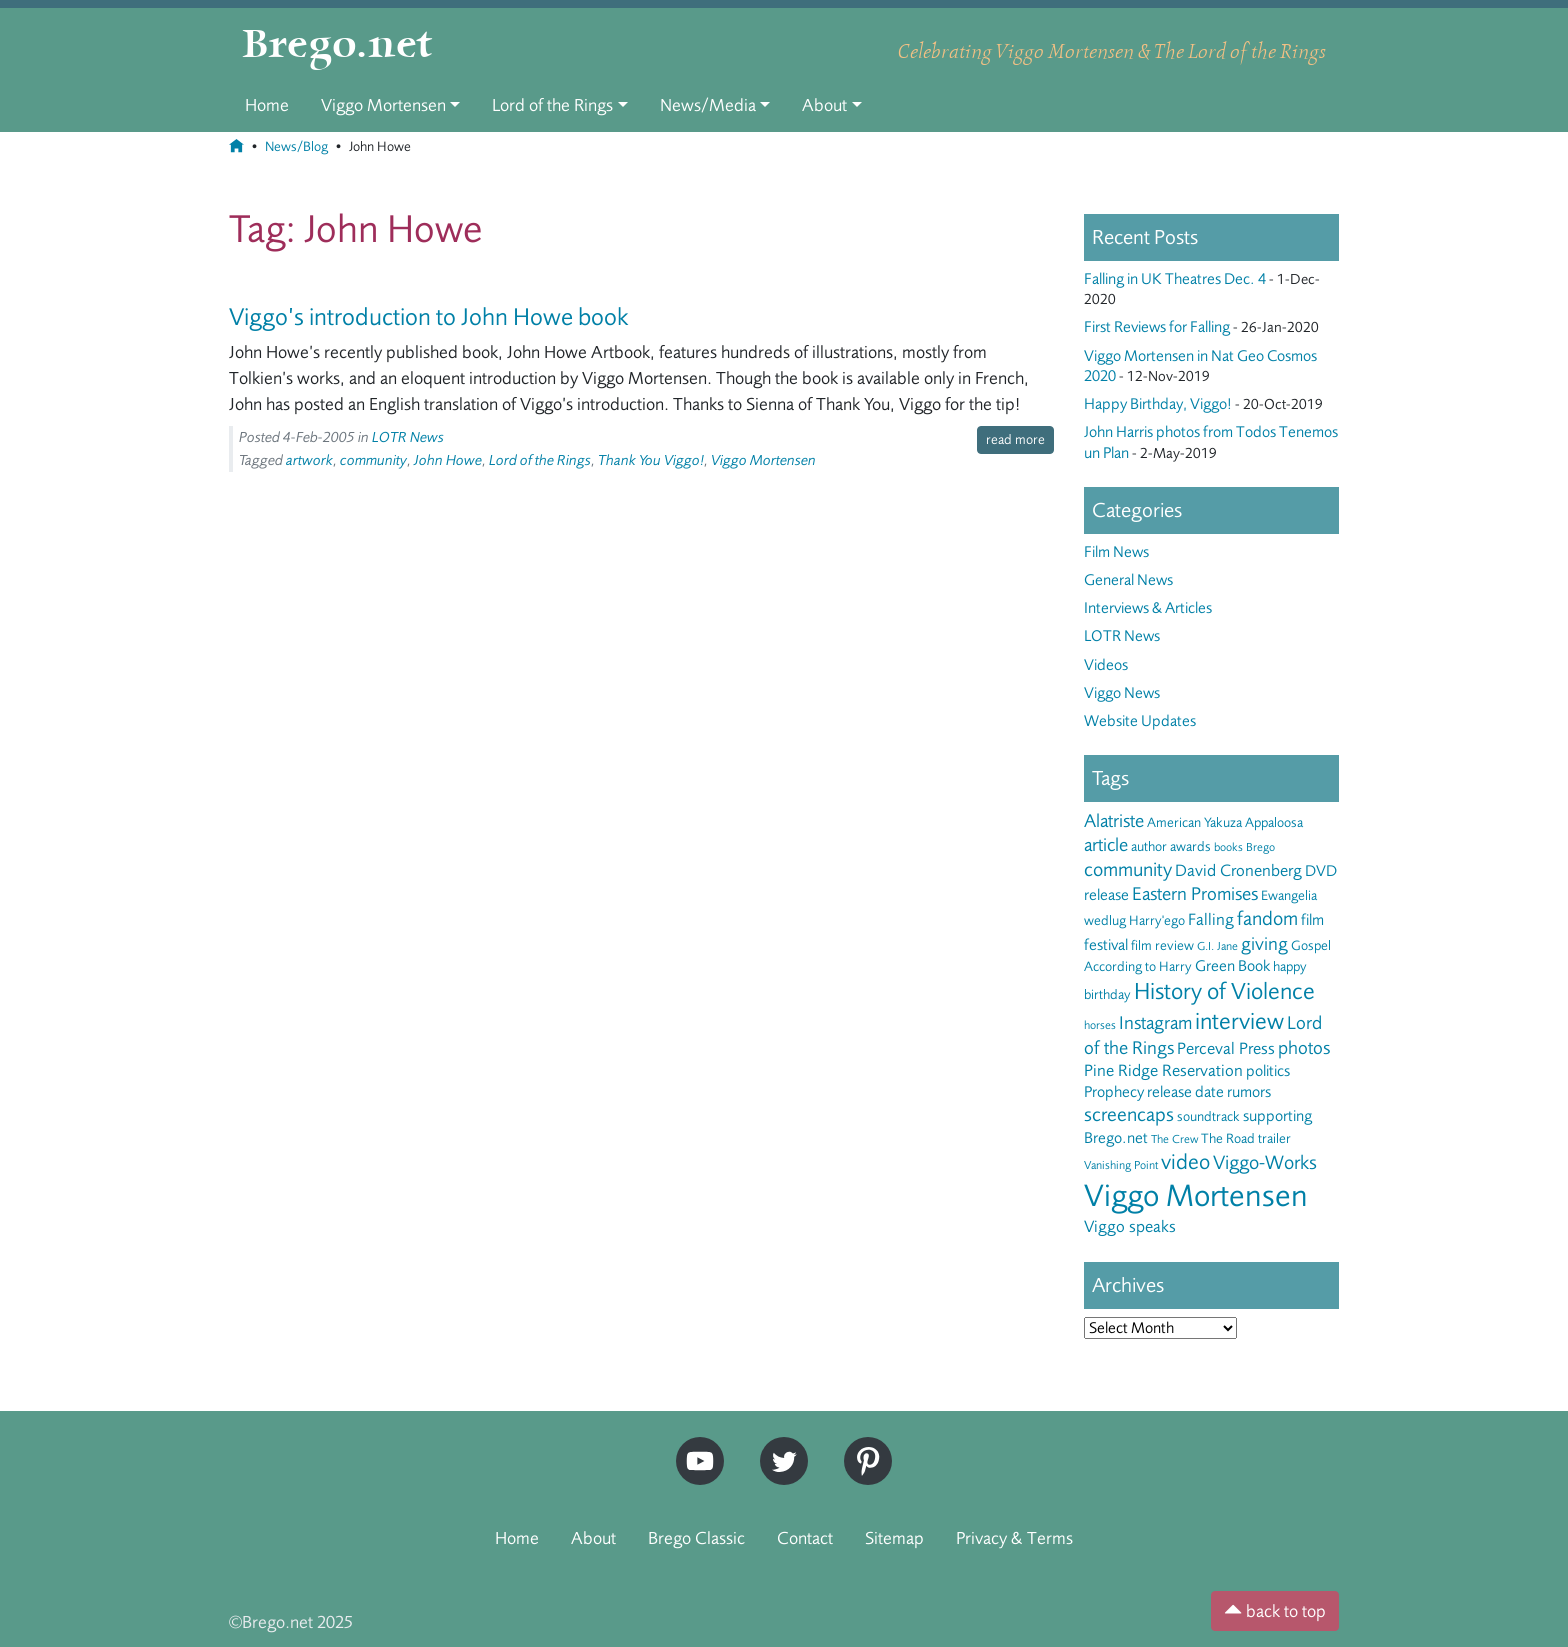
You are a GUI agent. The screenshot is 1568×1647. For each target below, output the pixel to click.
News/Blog (296, 146)
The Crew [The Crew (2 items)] (1174, 1139)
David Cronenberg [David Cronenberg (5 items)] (1238, 870)
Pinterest (861, 1445)
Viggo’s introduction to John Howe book (429, 317)
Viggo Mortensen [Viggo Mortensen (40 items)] (1196, 1196)
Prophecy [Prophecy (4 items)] (1114, 1092)
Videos (1106, 665)
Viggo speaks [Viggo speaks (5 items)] (1130, 1226)
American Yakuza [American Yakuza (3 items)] (1194, 822)
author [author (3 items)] (1149, 846)
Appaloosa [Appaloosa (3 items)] (1274, 822)
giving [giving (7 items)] (1264, 944)
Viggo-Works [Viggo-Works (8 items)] (1265, 1162)
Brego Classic (696, 1538)
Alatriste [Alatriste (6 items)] (1114, 821)
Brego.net (337, 46)
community (373, 460)
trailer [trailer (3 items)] (1274, 1138)
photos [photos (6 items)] (1304, 1048)
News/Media (708, 105)
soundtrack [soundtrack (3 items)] (1208, 1116)
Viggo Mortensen (383, 105)
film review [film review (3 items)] (1162, 945)
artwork (309, 460)
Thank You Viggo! (651, 460)
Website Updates (1140, 721)
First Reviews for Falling (1157, 327)
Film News (1116, 552)
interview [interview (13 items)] (1239, 1021)
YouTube (695, 1445)
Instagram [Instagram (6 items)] (1155, 1023)
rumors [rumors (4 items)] (1249, 1092)
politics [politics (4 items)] (1268, 1071)
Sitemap (894, 1538)
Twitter (777, 1445)
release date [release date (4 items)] (1185, 1092)
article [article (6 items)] (1106, 845)
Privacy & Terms (1014, 1538)
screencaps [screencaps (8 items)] (1129, 1114)
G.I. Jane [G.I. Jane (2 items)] (1217, 946)
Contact (805, 1538)
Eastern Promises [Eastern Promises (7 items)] (1195, 894)
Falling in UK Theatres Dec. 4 (1175, 279)
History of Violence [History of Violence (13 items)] (1224, 991)
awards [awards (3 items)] (1190, 846)
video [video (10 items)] (1185, 1162)
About (824, 105)
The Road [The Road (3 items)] (1228, 1138)
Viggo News (1122, 693)
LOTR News (408, 437)
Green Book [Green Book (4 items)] (1232, 966)
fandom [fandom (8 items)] (1267, 918)
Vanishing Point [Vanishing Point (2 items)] (1121, 1165)
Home (267, 105)
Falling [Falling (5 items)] (1211, 919)
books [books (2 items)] (1228, 847)
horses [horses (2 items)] (1100, 1025)
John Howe (448, 460)
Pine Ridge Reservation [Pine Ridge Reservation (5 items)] (1163, 1070)
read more (1015, 439)
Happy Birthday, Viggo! (1158, 404)
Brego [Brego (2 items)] (1260, 847)
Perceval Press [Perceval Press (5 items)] (1226, 1048)
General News (1128, 580)
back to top (1275, 1611)
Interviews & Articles (1148, 608)
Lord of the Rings (552, 105)
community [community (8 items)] (1128, 869)
